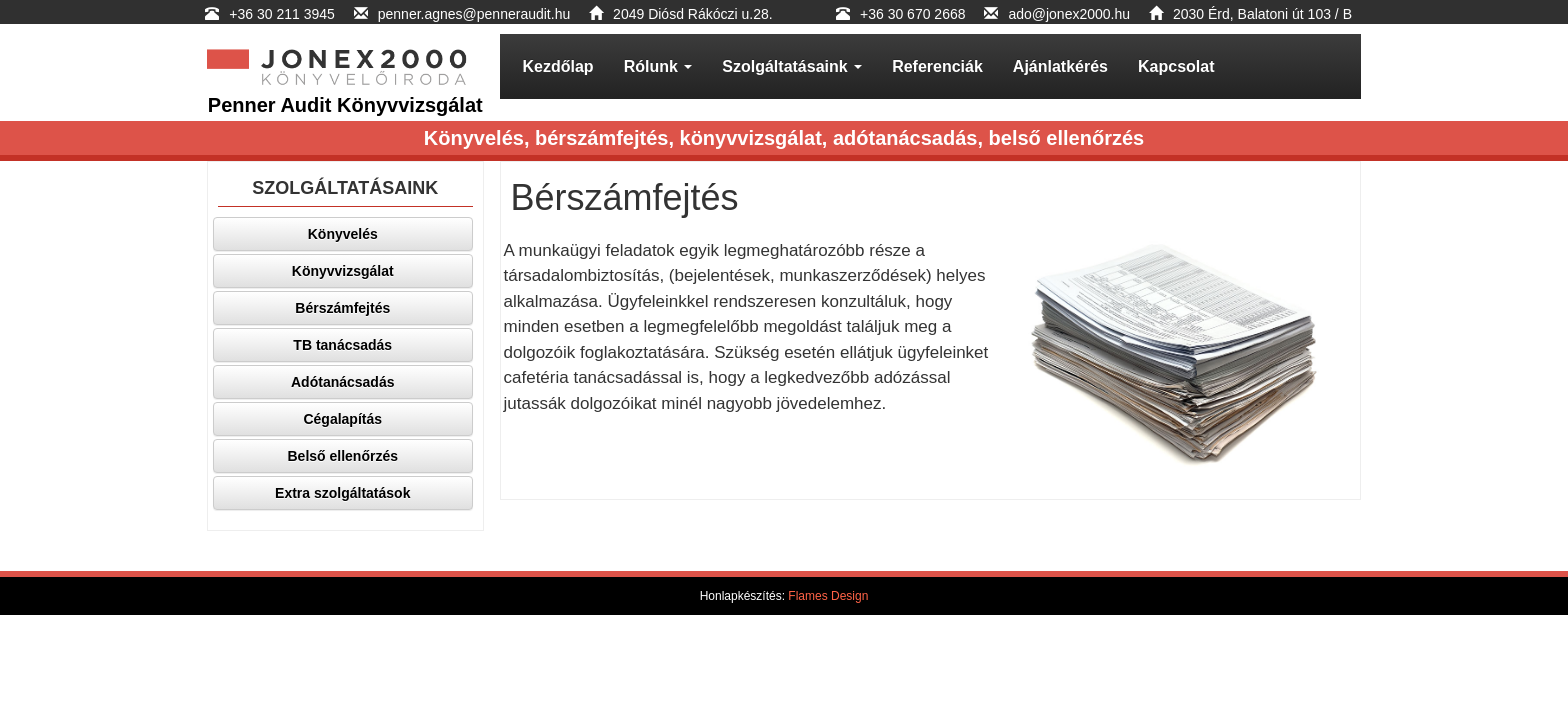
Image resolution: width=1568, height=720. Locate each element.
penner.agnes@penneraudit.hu (474, 14)
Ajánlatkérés (1060, 66)
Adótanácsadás (342, 382)
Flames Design (828, 596)
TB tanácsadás (342, 345)
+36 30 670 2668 (913, 14)
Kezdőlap (558, 66)
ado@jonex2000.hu (1069, 14)
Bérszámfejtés (342, 308)
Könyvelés (343, 234)
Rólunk (658, 66)
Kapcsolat (1176, 66)
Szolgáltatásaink (792, 66)
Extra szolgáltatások (342, 493)
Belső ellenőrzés (343, 456)
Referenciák (937, 66)
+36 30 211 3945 (283, 14)
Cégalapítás (342, 419)
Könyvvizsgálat (343, 271)
